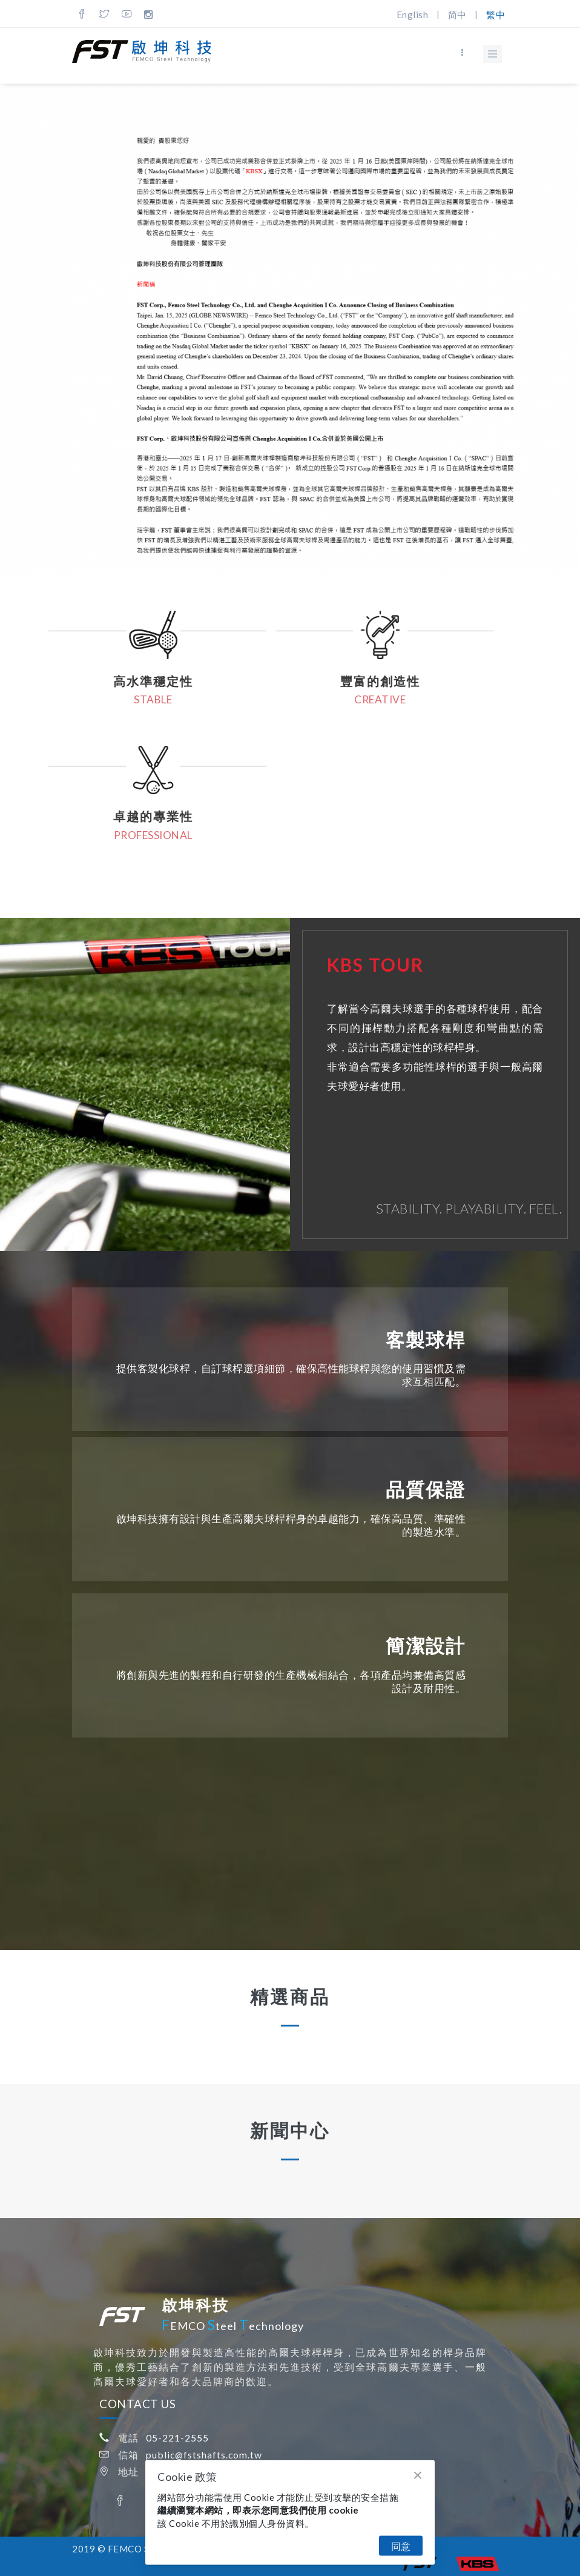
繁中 (495, 14)
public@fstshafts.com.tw (204, 2454)
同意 (400, 2546)
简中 (457, 14)
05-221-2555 (177, 2437)
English (413, 14)
